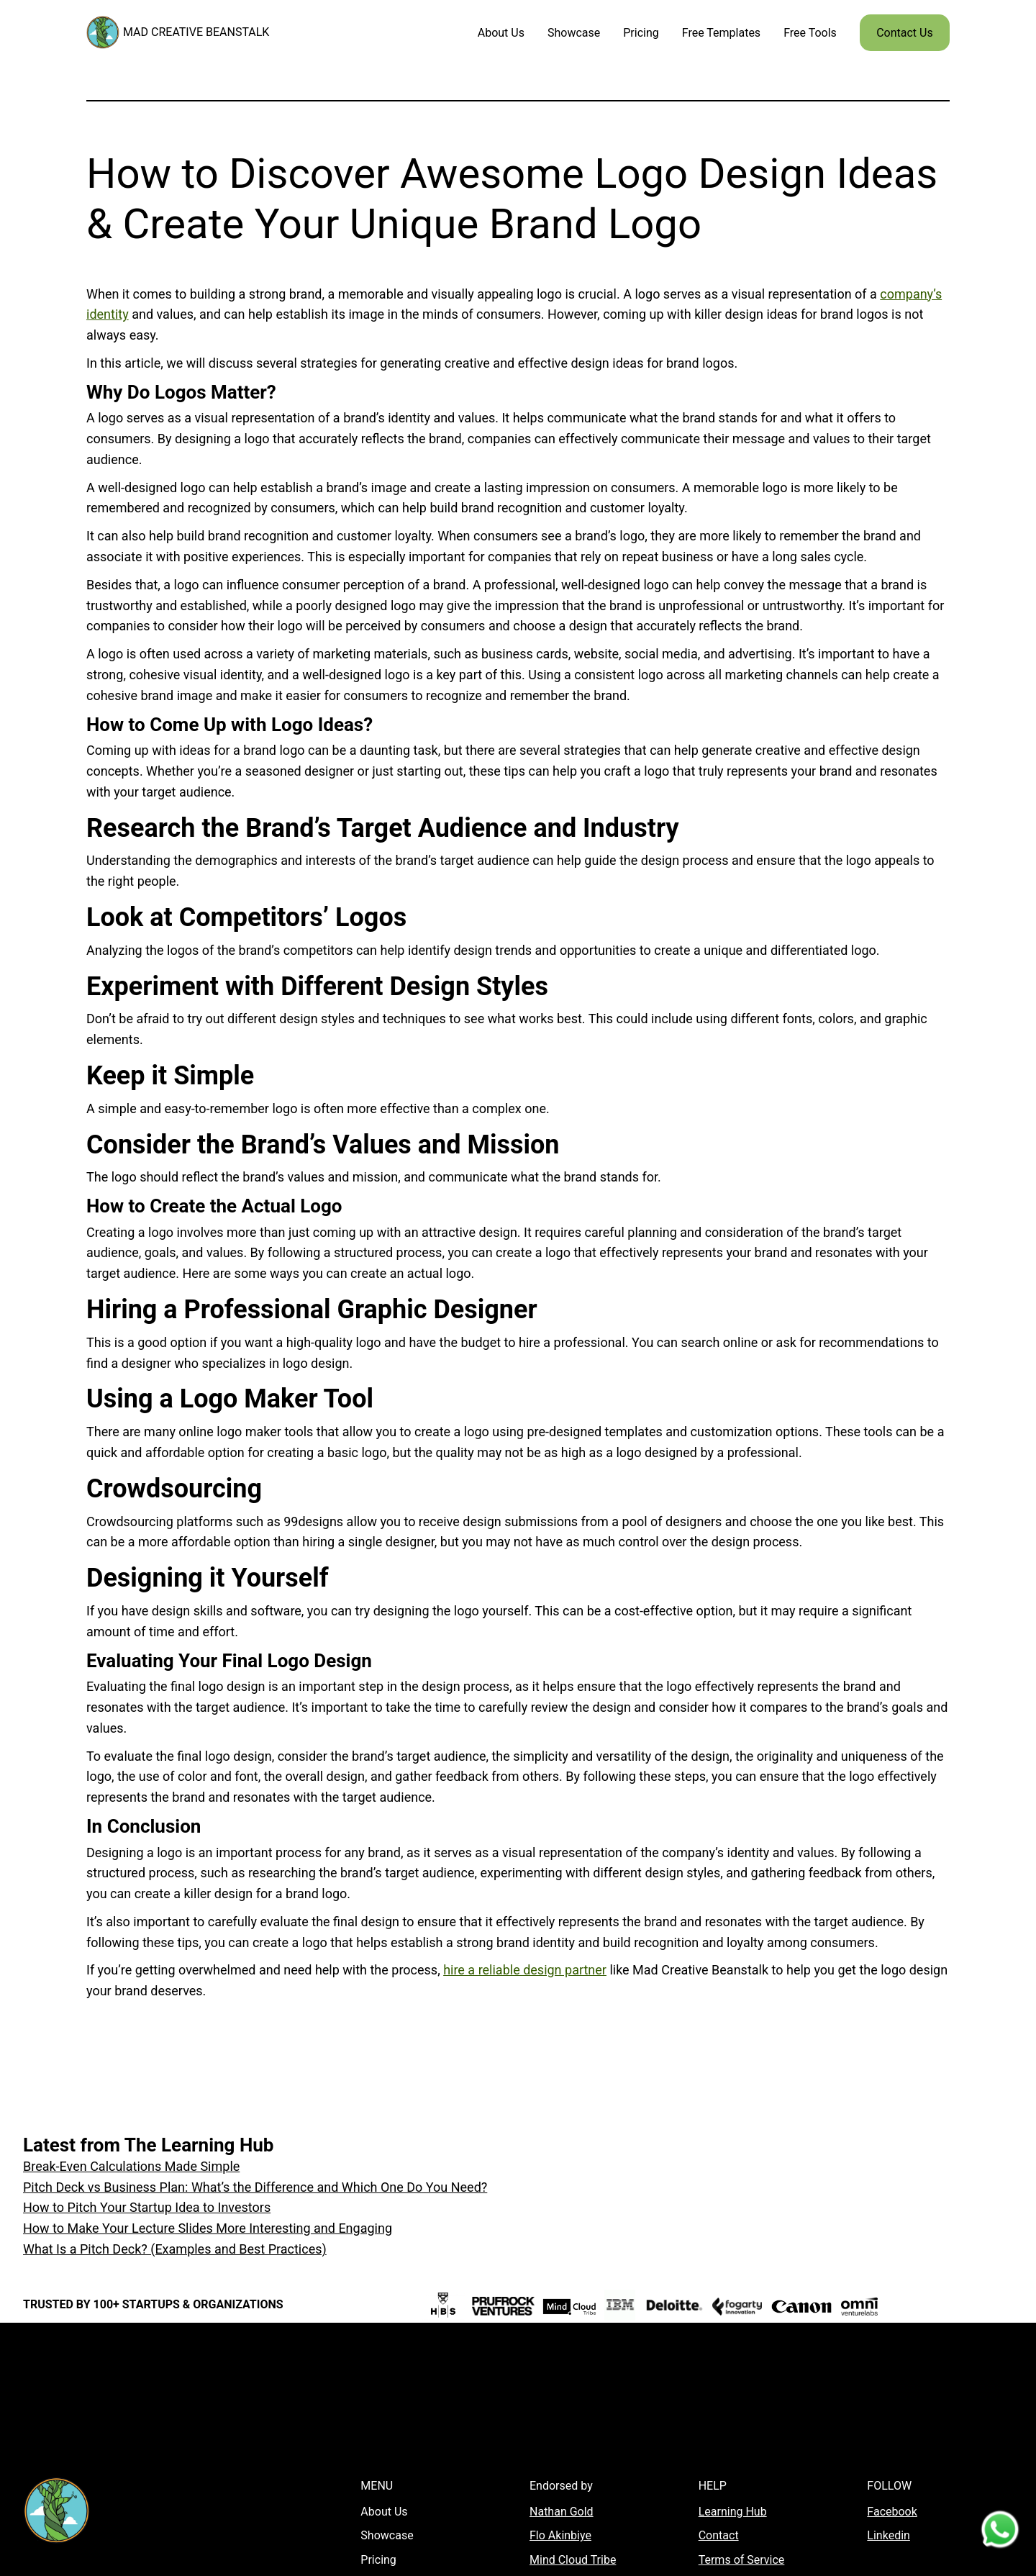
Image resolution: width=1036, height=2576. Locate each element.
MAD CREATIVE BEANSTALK (196, 32)
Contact (719, 2535)
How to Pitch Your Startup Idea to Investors (147, 2207)
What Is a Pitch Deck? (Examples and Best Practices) (175, 2249)
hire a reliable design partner (524, 1969)
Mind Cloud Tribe (573, 2560)
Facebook (892, 2511)
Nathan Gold (562, 2511)
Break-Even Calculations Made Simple (131, 2166)
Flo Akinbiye (560, 2535)
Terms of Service (742, 2560)
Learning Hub (733, 2511)
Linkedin (888, 2535)
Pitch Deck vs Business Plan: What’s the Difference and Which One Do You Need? (255, 2187)
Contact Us (904, 33)
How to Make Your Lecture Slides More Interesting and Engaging (207, 2228)
